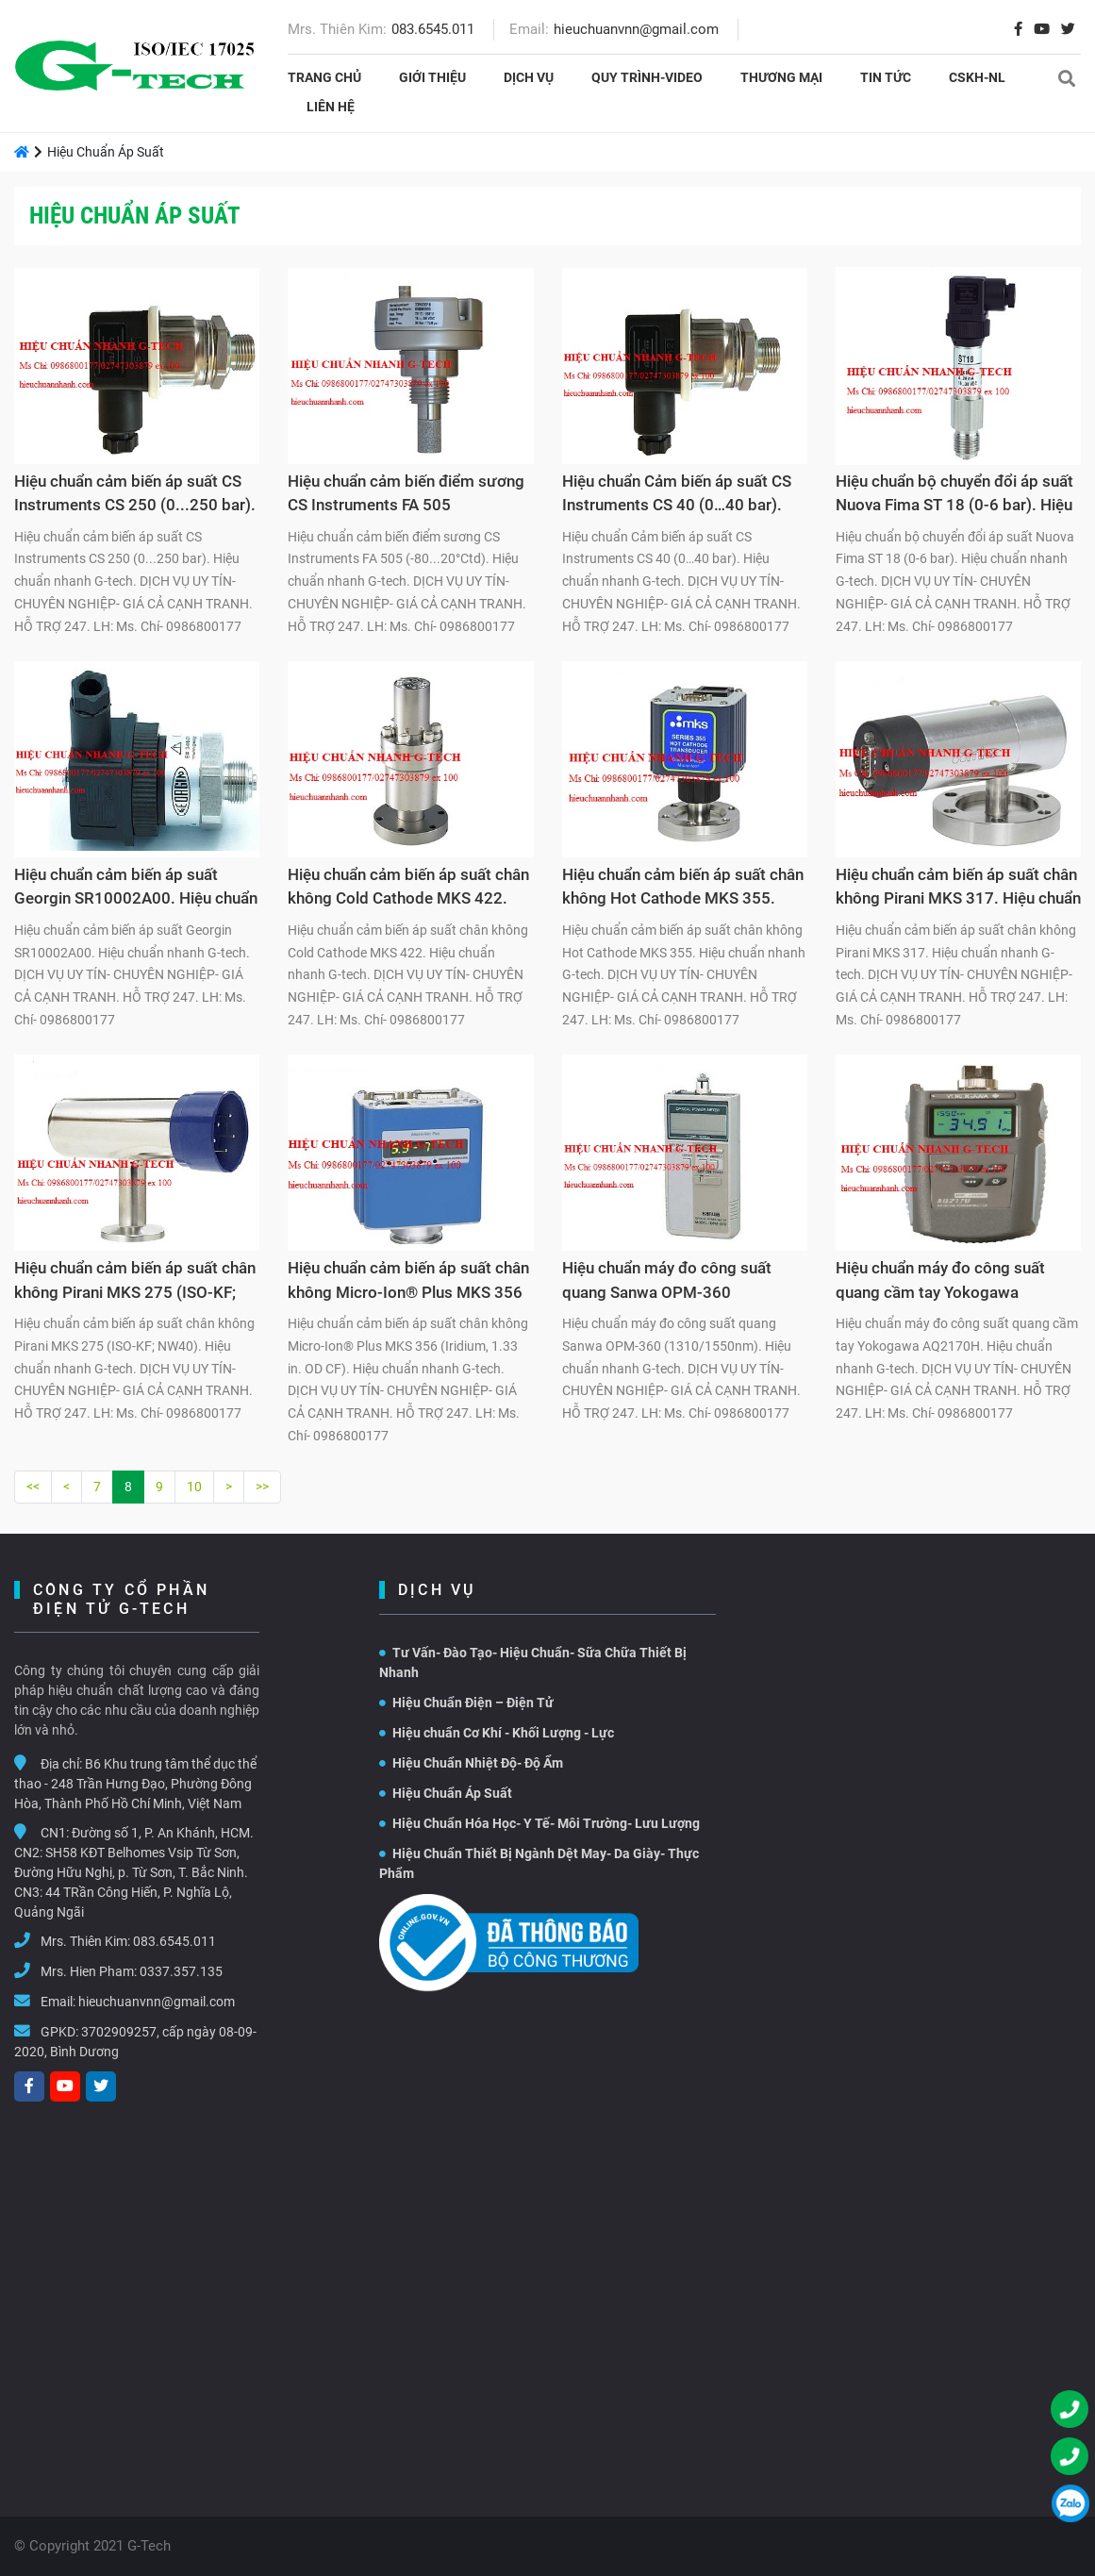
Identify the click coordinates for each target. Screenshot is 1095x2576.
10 (194, 1486)
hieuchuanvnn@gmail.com (636, 29)
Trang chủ (324, 77)
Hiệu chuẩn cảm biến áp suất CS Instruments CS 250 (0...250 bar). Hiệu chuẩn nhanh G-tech (135, 496)
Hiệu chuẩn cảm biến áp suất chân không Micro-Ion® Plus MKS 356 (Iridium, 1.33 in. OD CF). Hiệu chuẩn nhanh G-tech (408, 1282)
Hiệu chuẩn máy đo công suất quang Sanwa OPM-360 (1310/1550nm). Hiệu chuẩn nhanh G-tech (666, 1282)
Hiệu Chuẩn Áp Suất (445, 1793)
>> (262, 1486)
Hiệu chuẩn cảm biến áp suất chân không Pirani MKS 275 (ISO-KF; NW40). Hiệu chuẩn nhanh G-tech (135, 1282)
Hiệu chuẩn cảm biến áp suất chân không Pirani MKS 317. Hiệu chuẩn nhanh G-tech (958, 889)
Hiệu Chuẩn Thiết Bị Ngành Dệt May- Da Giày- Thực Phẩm (539, 1863)
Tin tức (885, 77)
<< (33, 1486)
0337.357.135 (181, 1971)
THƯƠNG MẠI (781, 77)
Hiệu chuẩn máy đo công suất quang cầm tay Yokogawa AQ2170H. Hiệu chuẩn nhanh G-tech (948, 1282)
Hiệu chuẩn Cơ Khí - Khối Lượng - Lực (496, 1732)
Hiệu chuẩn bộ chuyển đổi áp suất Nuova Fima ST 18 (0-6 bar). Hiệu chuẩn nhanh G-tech (954, 496)
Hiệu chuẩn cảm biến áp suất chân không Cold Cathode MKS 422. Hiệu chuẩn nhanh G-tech (408, 889)
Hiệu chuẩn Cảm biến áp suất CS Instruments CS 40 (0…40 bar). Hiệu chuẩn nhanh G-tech (676, 496)
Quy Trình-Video (647, 77)
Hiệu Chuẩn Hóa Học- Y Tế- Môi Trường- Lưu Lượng (539, 1823)
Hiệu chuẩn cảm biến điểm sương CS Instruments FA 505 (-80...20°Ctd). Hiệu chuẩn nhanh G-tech (406, 496)
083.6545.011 (432, 29)
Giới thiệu (432, 77)
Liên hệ (331, 106)
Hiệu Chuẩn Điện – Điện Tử (466, 1702)
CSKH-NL (977, 77)
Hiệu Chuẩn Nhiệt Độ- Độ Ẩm (471, 1762)
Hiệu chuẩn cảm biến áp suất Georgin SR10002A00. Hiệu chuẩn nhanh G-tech (135, 889)
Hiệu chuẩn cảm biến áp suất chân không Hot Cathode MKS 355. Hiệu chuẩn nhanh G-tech (683, 889)
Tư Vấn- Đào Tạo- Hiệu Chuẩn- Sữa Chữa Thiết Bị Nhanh (533, 1662)
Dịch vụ (529, 77)
